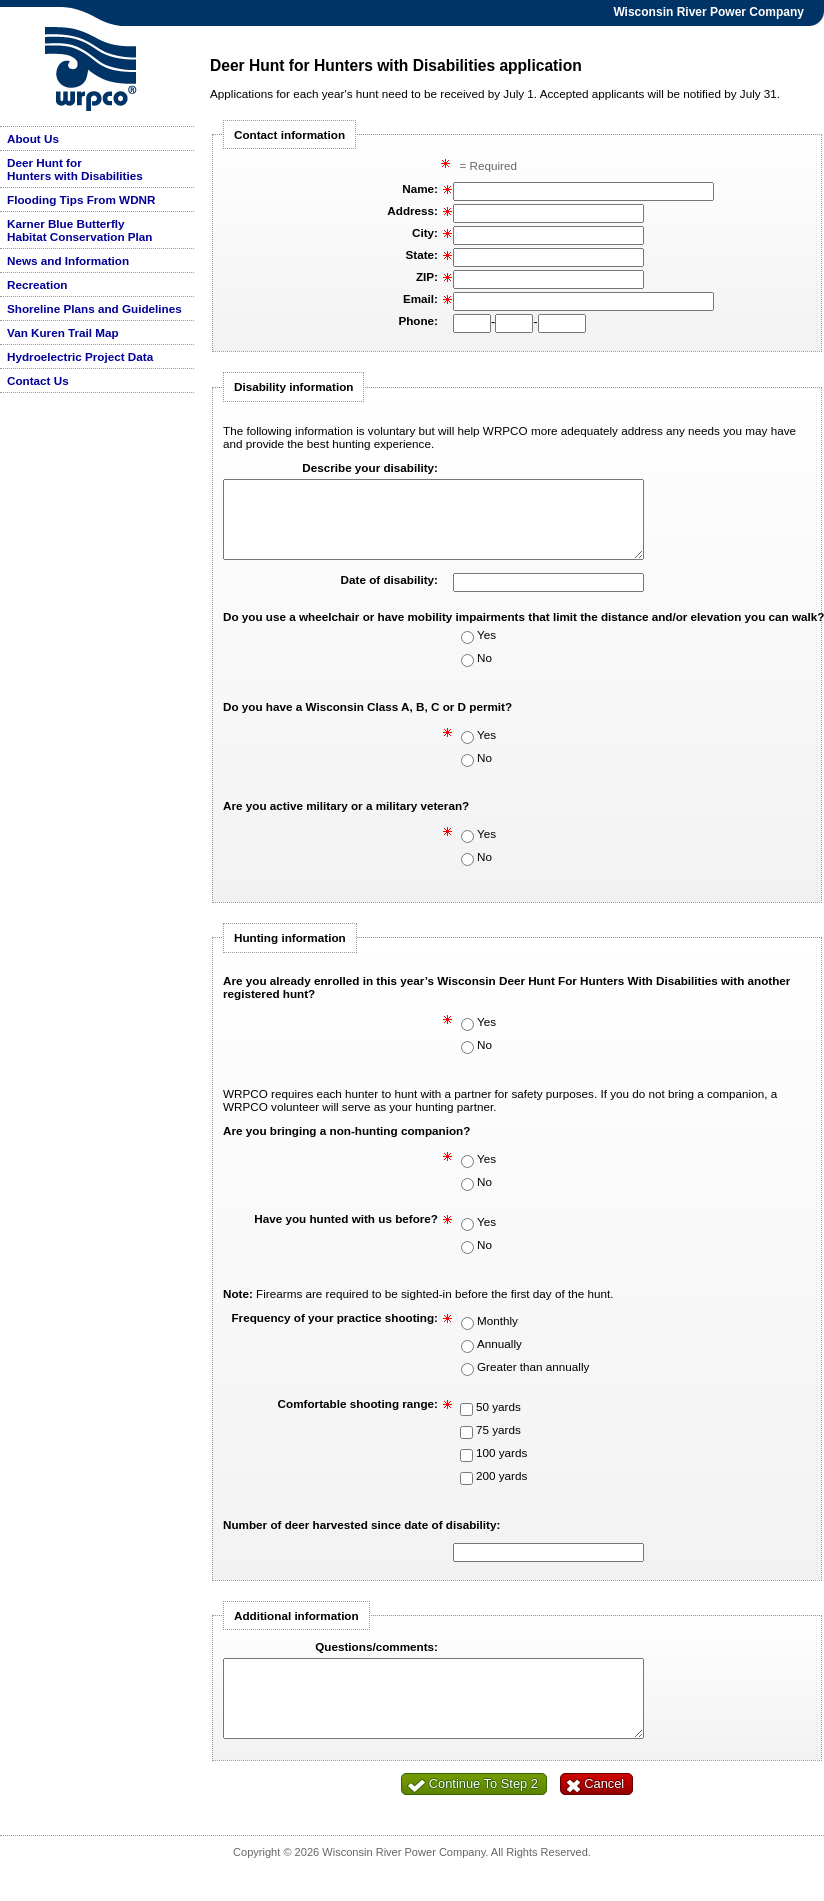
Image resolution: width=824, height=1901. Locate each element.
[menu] (97, 259)
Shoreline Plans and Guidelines (94, 308)
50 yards (498, 1421)
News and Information (68, 260)
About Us (33, 138)
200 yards (501, 1490)
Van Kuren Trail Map (63, 332)
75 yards (498, 1444)
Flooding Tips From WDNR (81, 199)
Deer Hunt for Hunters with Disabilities (75, 169)
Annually (499, 1358)
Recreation (37, 284)
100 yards (501, 1467)
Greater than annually (533, 1381)
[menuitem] (97, 139)
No (484, 672)
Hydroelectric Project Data (80, 356)
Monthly (497, 1335)
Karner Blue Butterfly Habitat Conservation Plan (79, 230)
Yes (486, 649)
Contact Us (38, 380)
